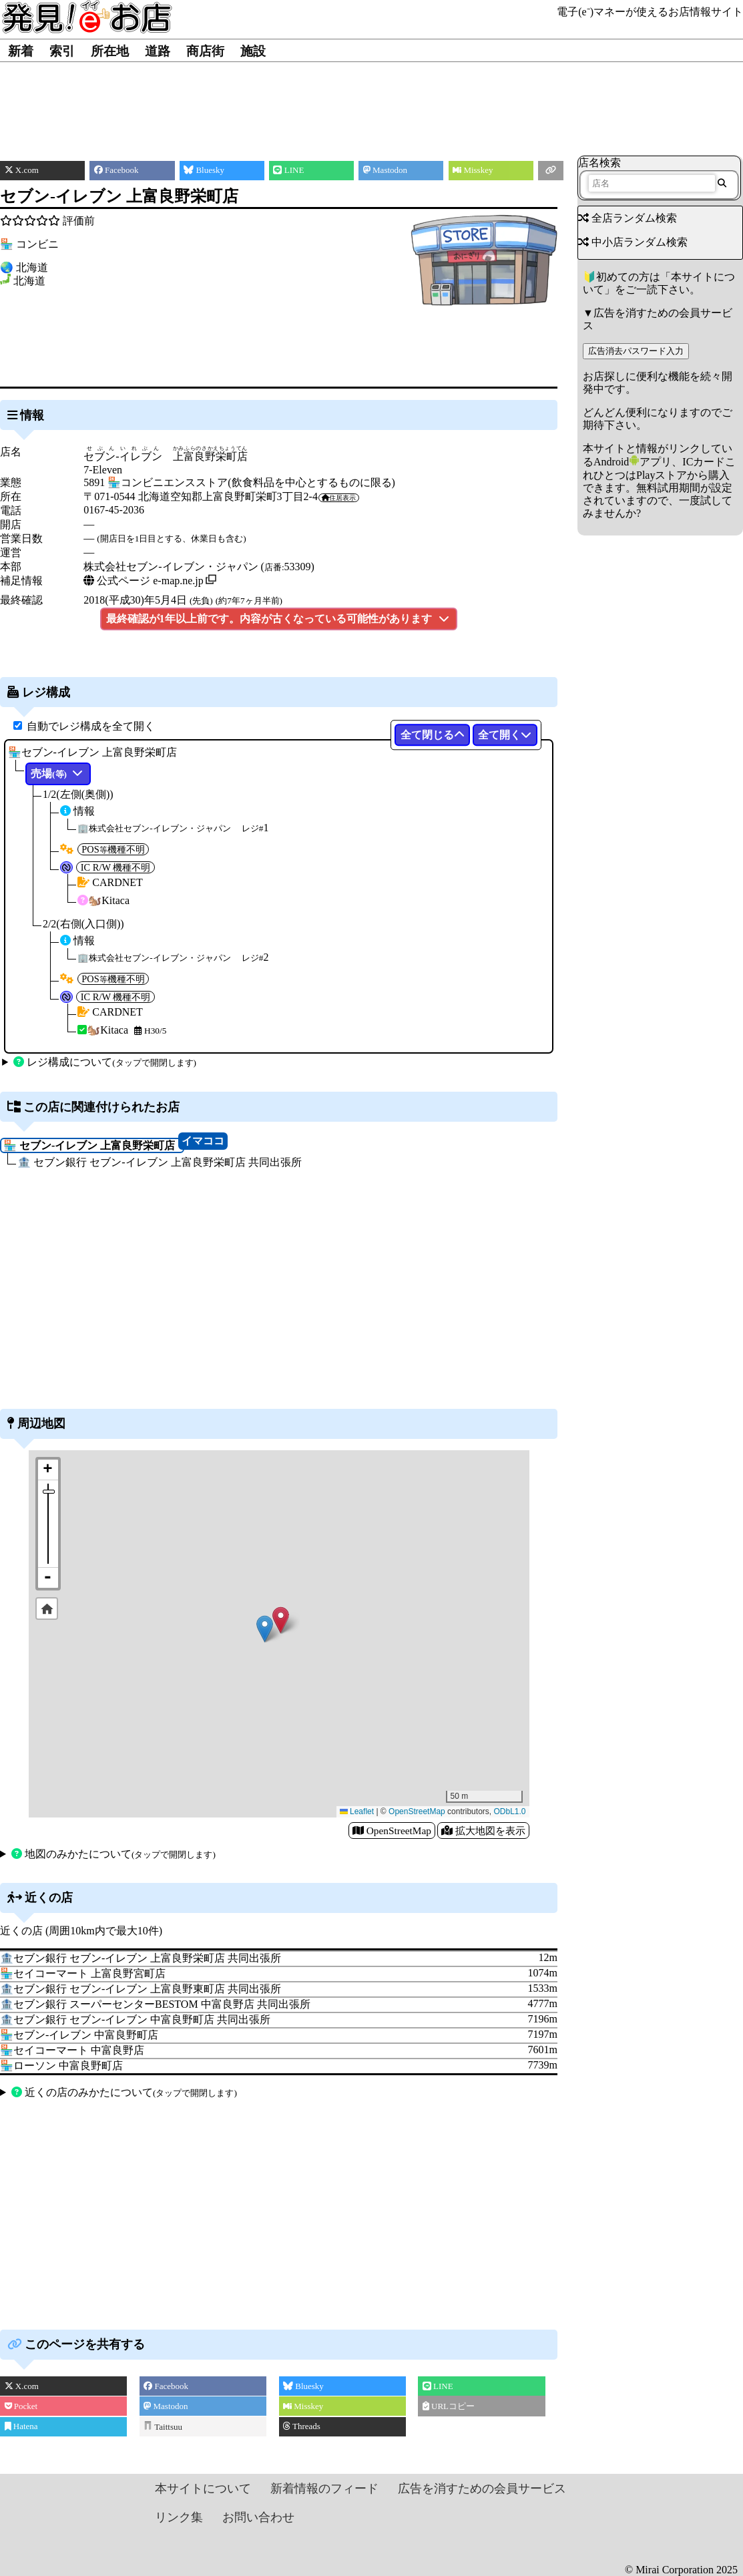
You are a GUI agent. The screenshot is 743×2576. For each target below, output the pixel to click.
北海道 (29, 280)
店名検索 (599, 162)
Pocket (21, 2406)
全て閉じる (433, 734)
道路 (157, 51)
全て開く (504, 734)
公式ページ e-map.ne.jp (143, 580)
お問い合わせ (258, 2517)
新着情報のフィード (324, 2488)
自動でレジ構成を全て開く (91, 726)
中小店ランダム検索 (633, 242)
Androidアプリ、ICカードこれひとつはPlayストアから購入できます (659, 474)
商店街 (205, 51)
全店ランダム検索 (627, 218)
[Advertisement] (371, 102)
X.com (22, 2386)
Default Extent (47, 1608)
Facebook (166, 2386)
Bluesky (303, 2386)
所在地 (110, 51)
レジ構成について (104, 1062)
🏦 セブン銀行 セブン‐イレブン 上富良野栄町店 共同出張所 (159, 1162)
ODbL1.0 (509, 1811)
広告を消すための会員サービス (482, 2488)
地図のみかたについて (113, 1854)
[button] (280, 1620)
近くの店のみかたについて (124, 2092)
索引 (62, 51)
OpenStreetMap (417, 1811)
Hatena (21, 2426)
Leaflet (357, 1811)
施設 (253, 51)
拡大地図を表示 (483, 1830)
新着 (20, 51)
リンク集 (179, 2517)
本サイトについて (203, 2488)
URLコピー (449, 2406)
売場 (58, 773)
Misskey (303, 2406)
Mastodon (166, 2406)
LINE (438, 2386)
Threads (301, 2426)
